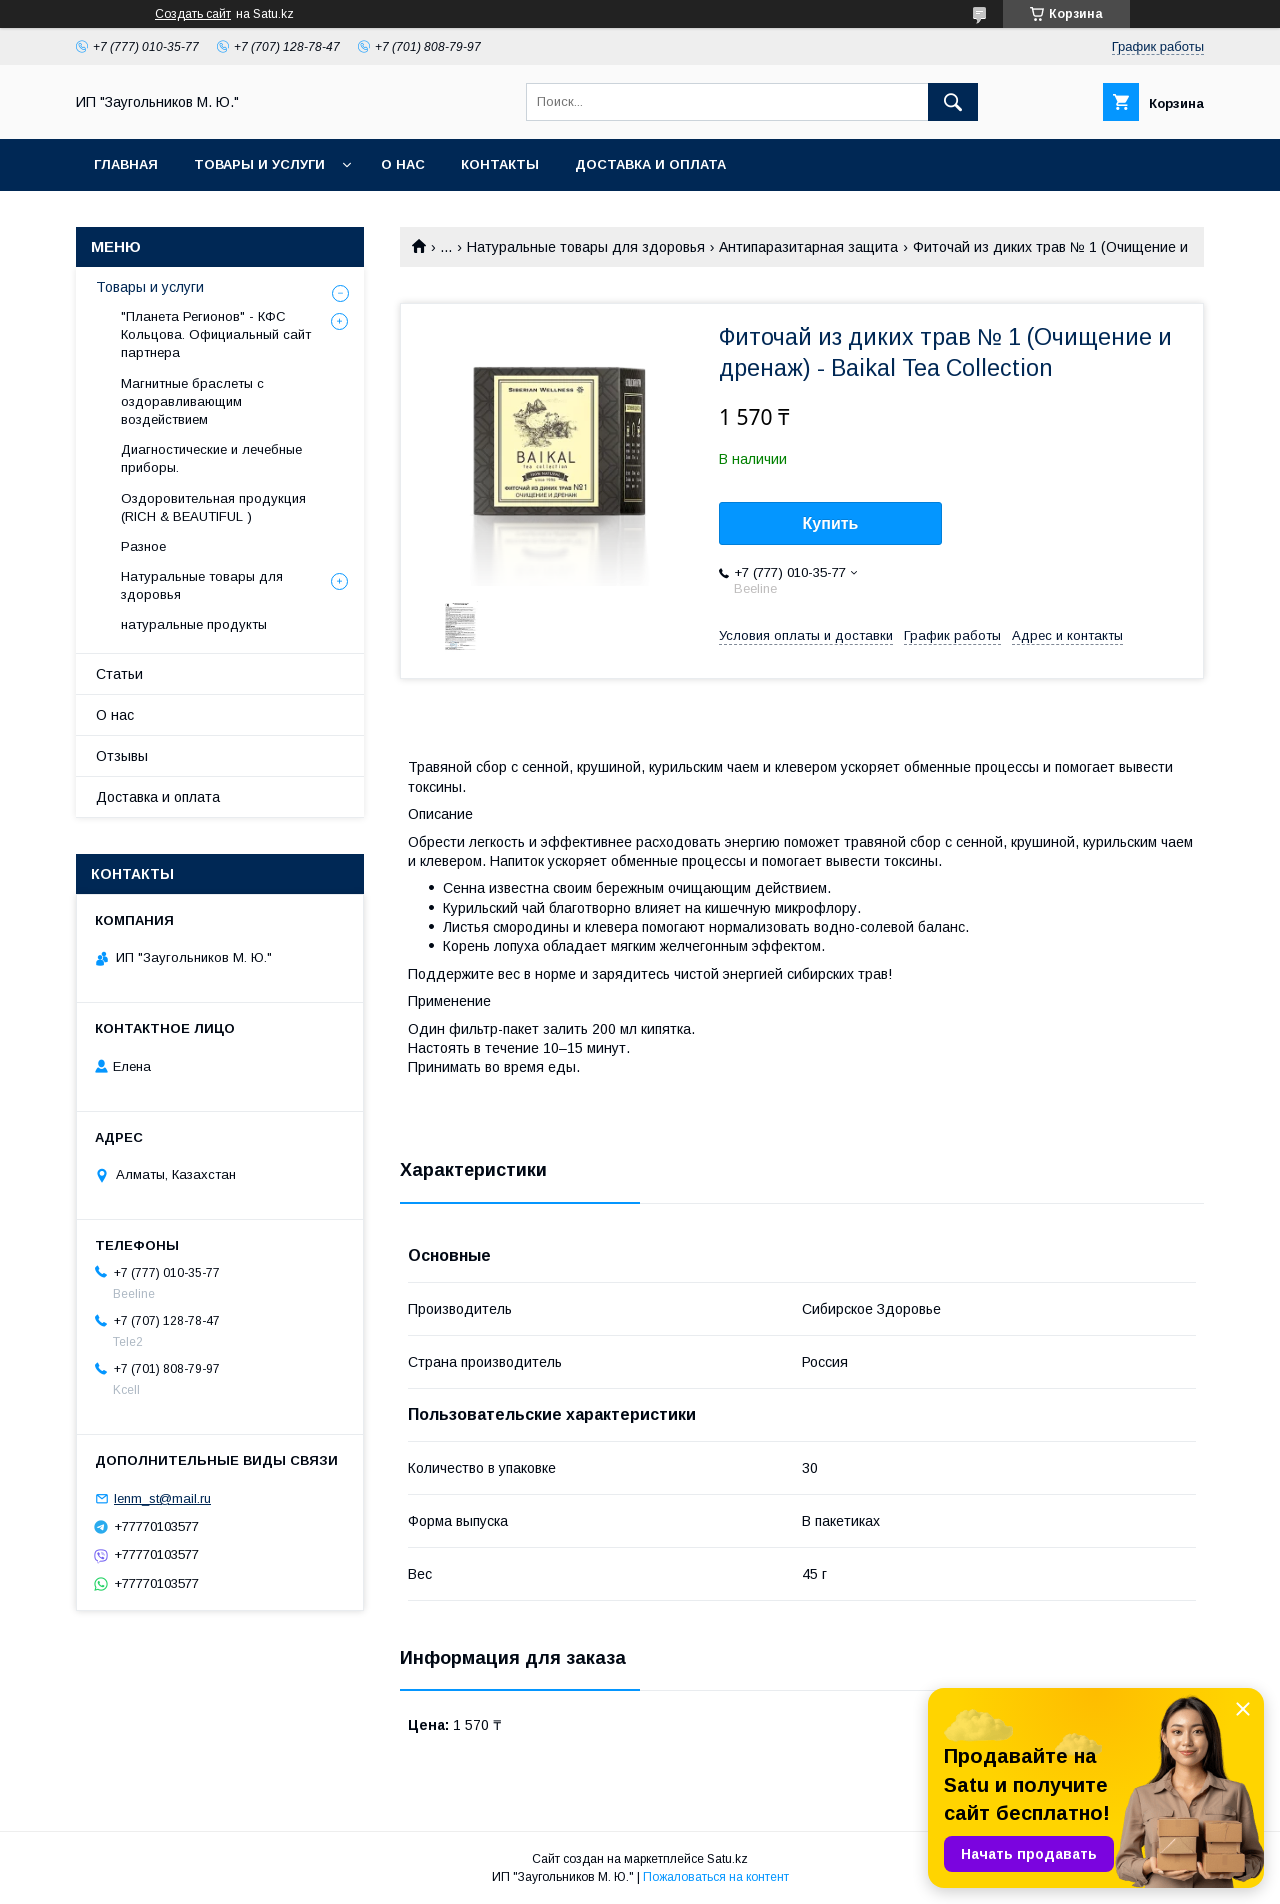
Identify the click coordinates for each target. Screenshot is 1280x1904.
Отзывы (122, 756)
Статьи (119, 674)
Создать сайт (193, 14)
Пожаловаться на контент (716, 1877)
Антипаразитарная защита (808, 247)
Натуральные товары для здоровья (586, 247)
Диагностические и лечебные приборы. (211, 458)
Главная (126, 164)
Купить (831, 523)
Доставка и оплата (650, 164)
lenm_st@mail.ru (162, 1498)
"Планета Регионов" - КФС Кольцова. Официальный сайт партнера (216, 334)
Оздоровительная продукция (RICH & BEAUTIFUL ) (213, 507)
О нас (403, 164)
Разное (143, 546)
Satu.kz (727, 1859)
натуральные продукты (194, 624)
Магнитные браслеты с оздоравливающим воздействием (192, 401)
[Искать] (953, 102)
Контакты (500, 164)
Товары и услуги (259, 164)
